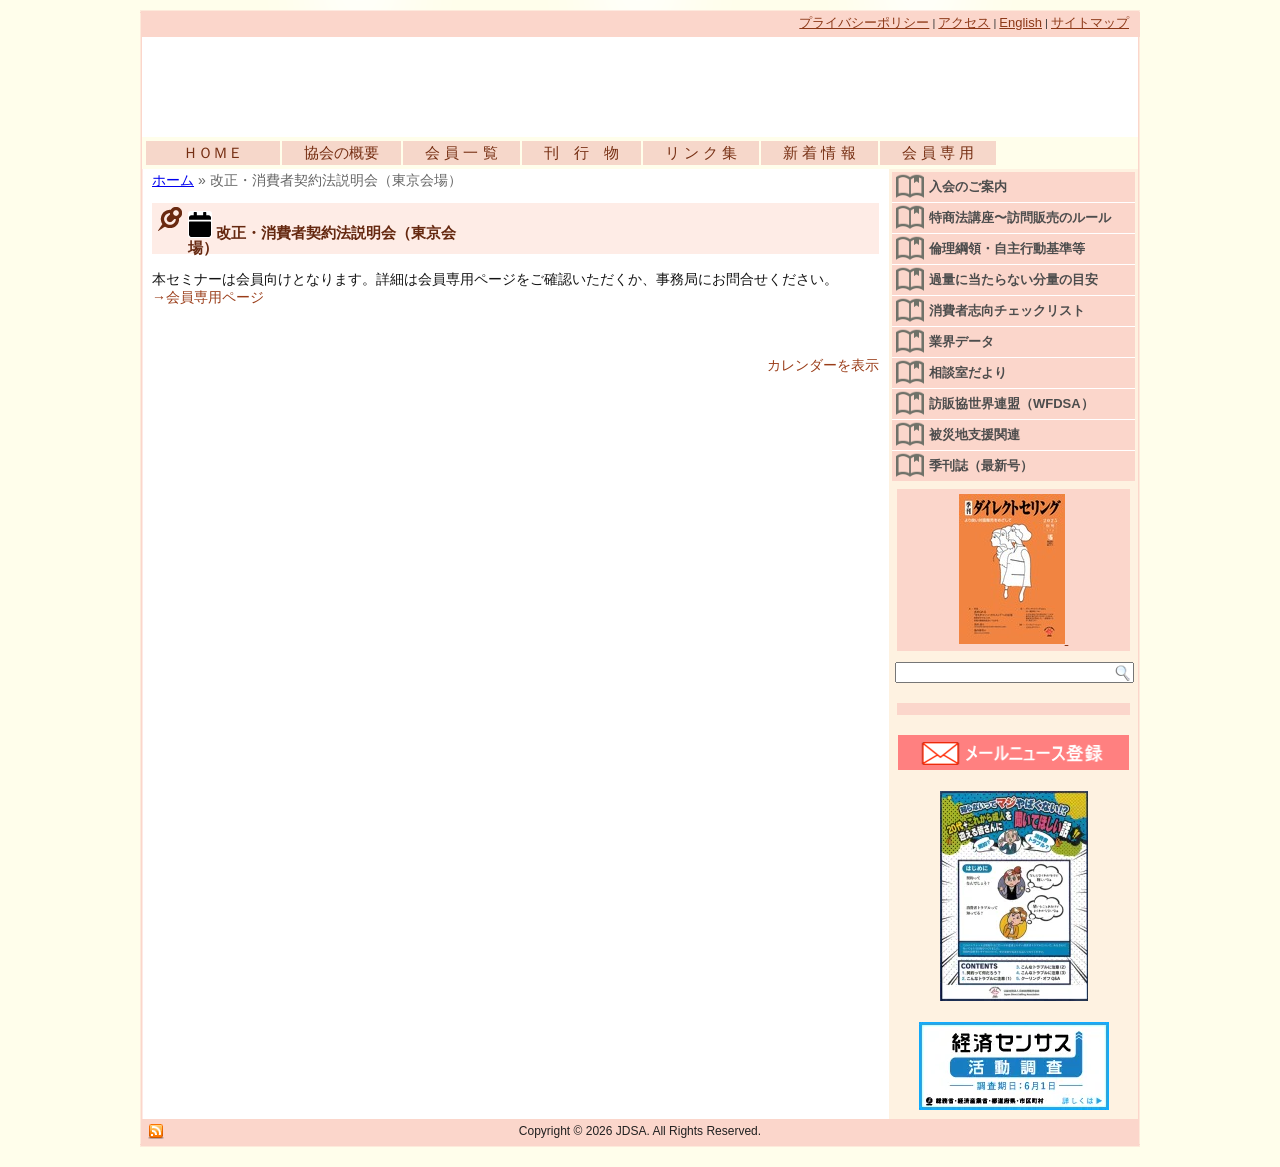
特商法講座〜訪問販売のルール (1020, 217)
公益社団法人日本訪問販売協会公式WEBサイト (372, 82)
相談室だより (968, 372)
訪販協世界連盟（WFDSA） (1011, 403)
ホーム (173, 180)
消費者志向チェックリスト (1007, 310)
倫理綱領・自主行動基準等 (1007, 248)
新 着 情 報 (819, 152)
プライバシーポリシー (864, 22)
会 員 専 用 (938, 152)
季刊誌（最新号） (981, 465)
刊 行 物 (581, 152)
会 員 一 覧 (461, 152)
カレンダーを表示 (823, 365)
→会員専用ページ (208, 297)
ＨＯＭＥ (213, 152)
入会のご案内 (968, 186)
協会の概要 (341, 152)
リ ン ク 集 (701, 152)
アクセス (964, 22)
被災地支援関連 (974, 434)
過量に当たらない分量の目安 (1013, 279)
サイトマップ (1090, 22)
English (1020, 22)
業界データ (961, 341)
